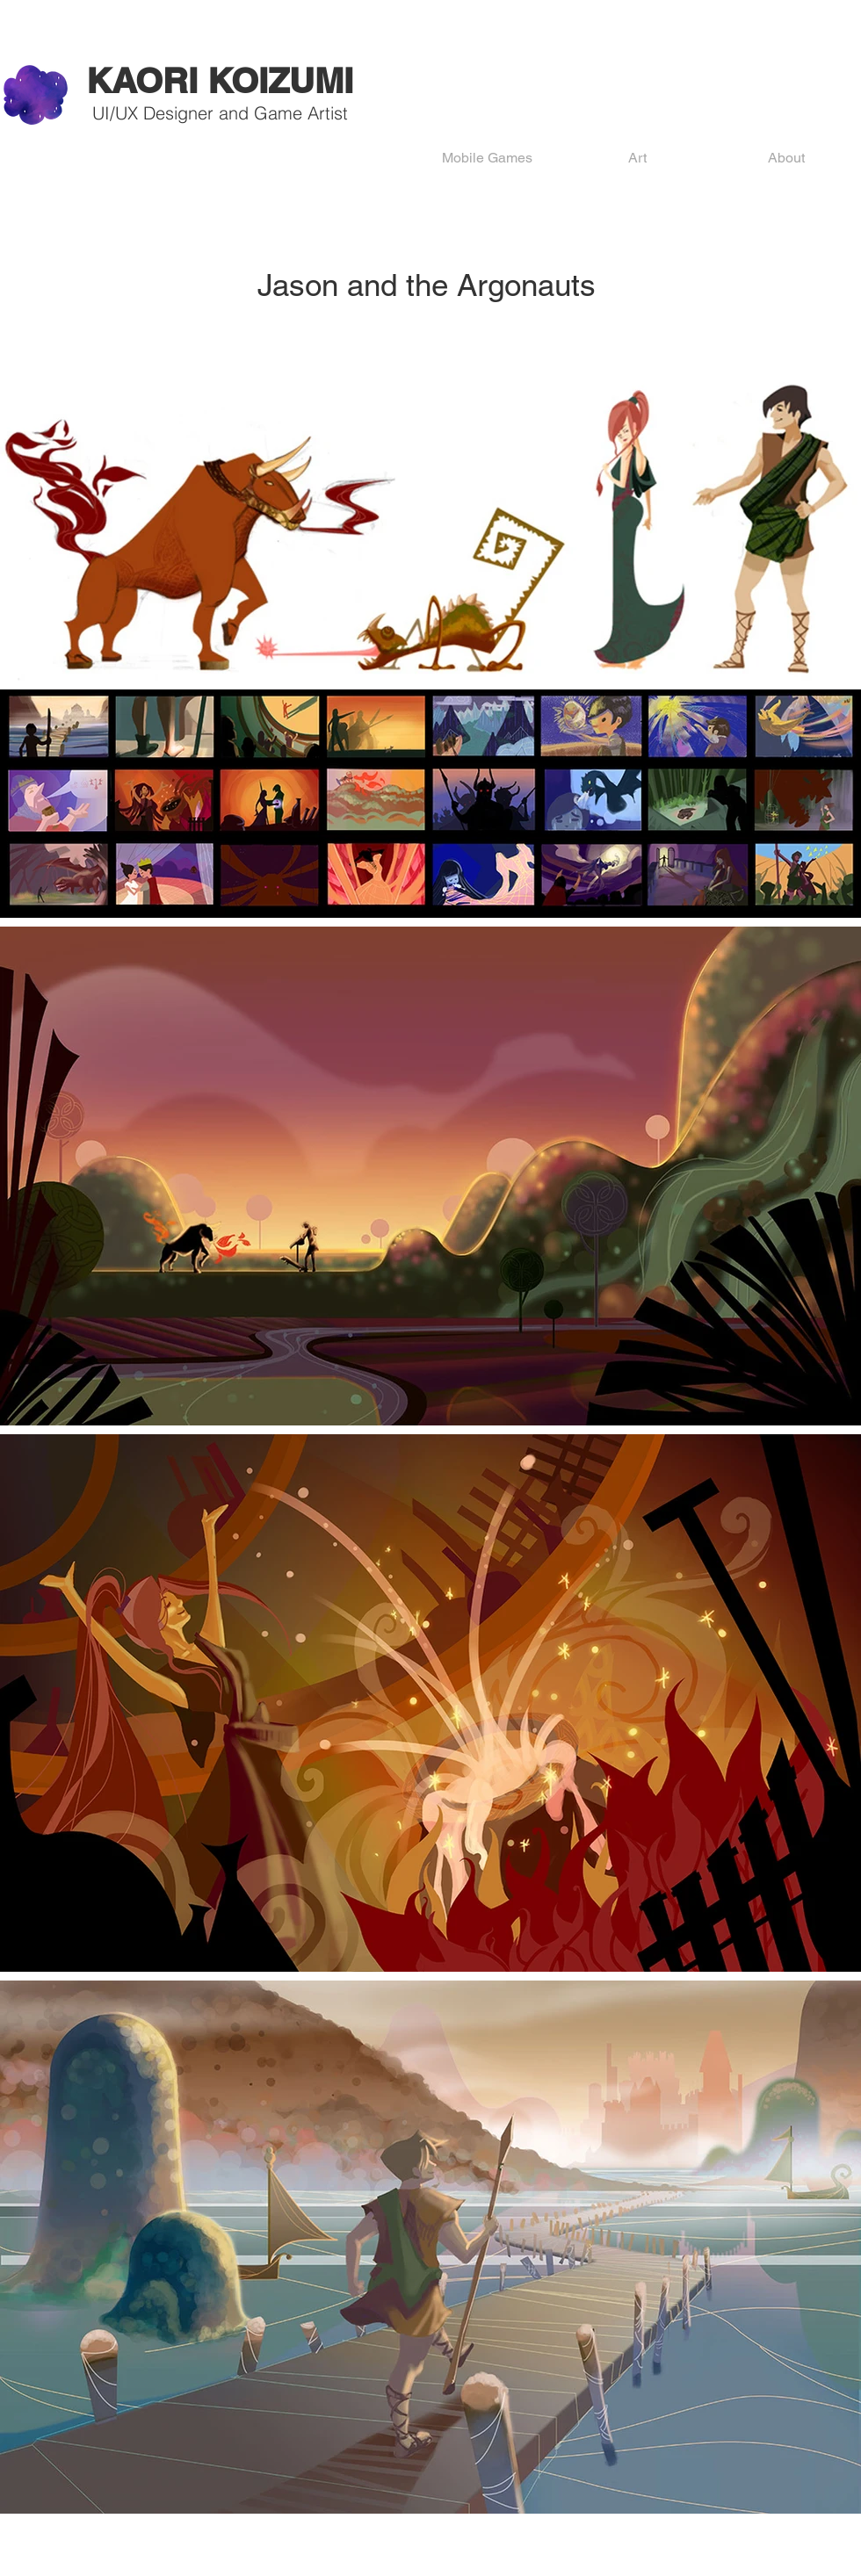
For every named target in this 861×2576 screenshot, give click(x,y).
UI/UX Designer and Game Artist (220, 113)
